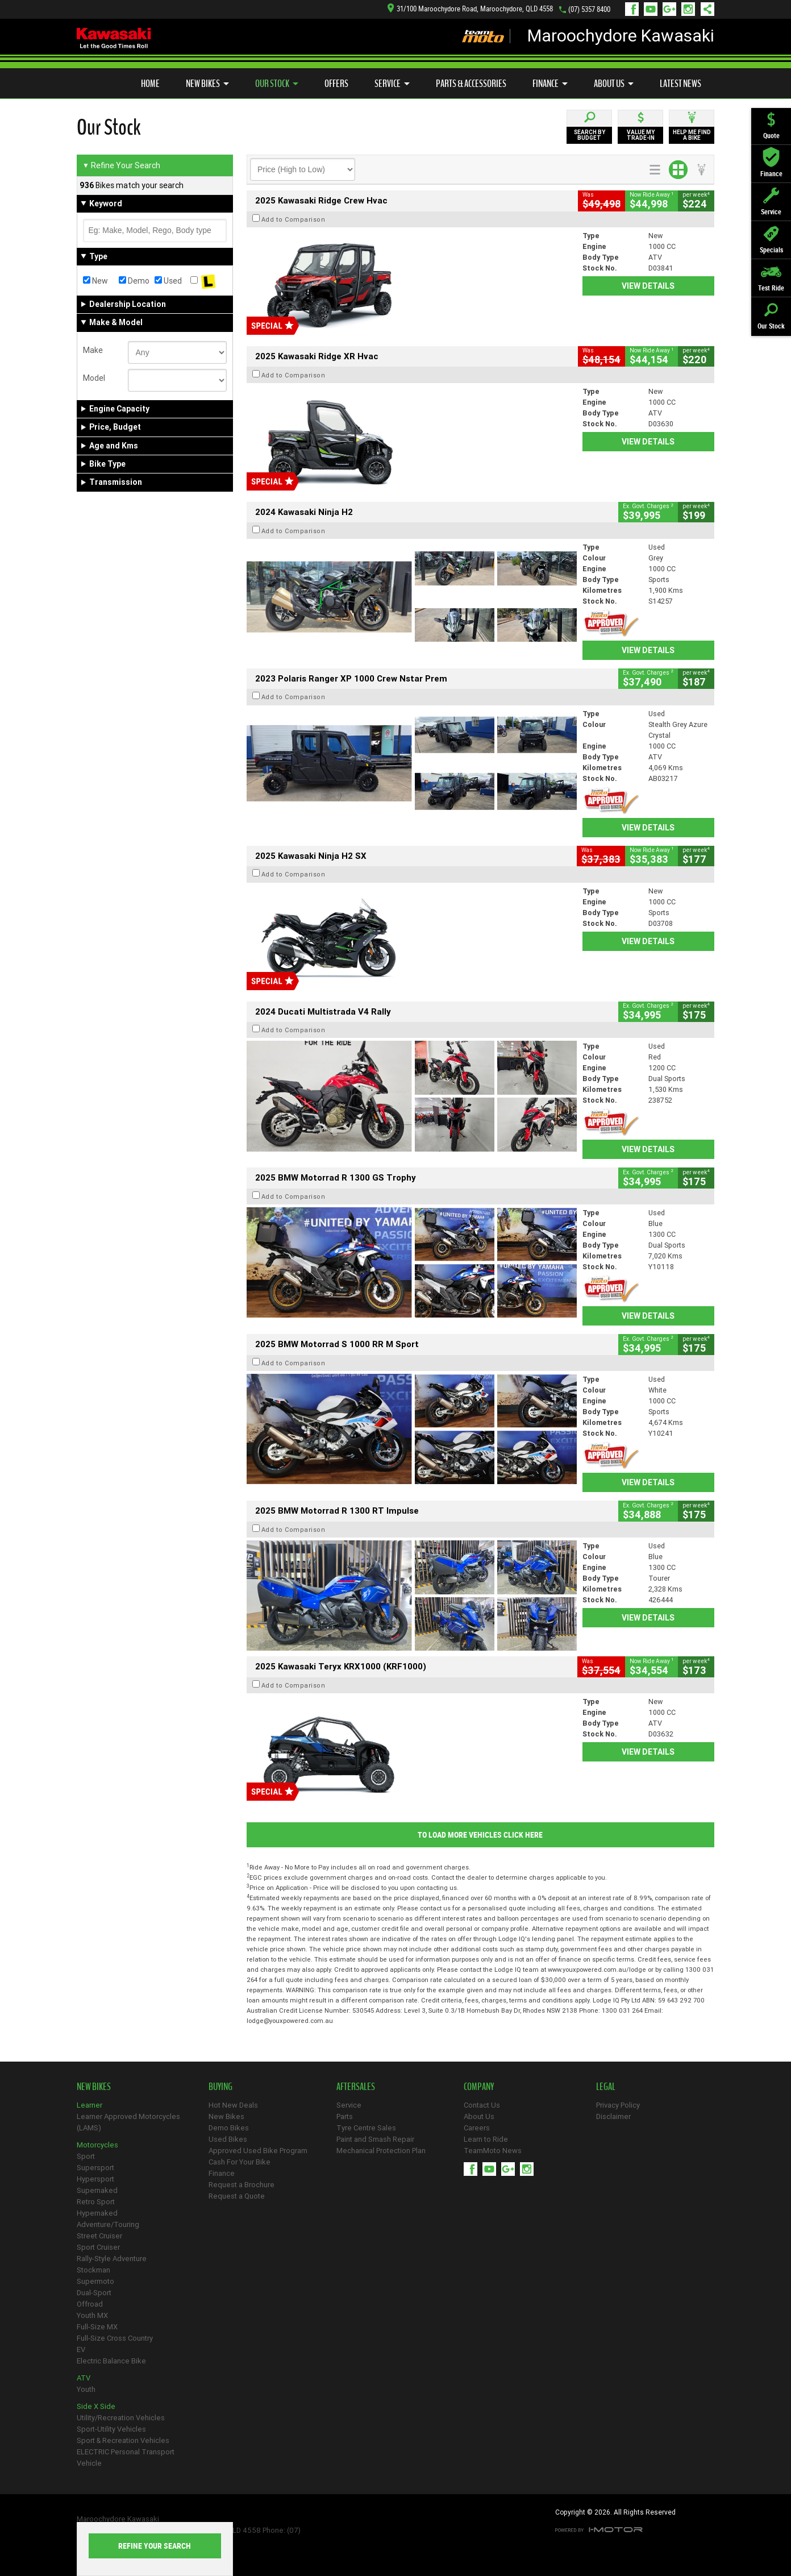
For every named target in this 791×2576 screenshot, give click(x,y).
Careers (477, 2128)
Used (168, 281)
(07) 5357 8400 (589, 9)
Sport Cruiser (98, 2247)
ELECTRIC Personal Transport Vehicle (125, 2457)
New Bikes (207, 83)
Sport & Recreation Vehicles (123, 2440)
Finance (550, 83)
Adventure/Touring (108, 2224)
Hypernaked (97, 2213)
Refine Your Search (121, 165)
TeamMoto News (493, 2150)
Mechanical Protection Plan (381, 2150)
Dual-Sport (94, 2292)
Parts (344, 2116)
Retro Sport (96, 2202)
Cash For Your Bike (239, 2162)
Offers (336, 83)
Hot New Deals (233, 2105)
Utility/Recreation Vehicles (121, 2418)
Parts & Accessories (471, 83)
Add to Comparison (293, 219)
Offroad (90, 2304)
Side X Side (96, 2406)
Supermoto (95, 2281)
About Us (614, 83)
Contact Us (482, 2105)
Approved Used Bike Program (258, 2150)
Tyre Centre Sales (366, 2128)
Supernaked (97, 2190)
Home (150, 83)
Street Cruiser (99, 2236)
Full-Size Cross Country (115, 2338)
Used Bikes (228, 2139)
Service (392, 83)
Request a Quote (237, 2196)
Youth (86, 2389)
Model (94, 378)
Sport (86, 2156)
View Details (648, 286)
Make (93, 350)
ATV (83, 2378)
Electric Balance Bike (111, 2361)
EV (81, 2349)
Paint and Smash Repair (375, 2139)
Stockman (93, 2270)
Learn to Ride (486, 2139)
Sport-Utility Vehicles (111, 2429)
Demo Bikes (229, 2128)
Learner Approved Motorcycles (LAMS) (128, 2122)
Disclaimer (613, 2116)
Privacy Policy (618, 2105)
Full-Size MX (97, 2327)
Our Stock (276, 83)
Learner (89, 2105)
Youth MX (92, 2315)
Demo (134, 281)
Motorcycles (97, 2145)
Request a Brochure (241, 2184)
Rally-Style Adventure (112, 2258)
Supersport (95, 2167)
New (95, 281)
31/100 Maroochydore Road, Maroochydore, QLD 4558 (470, 9)
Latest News (680, 83)
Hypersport (95, 2179)
